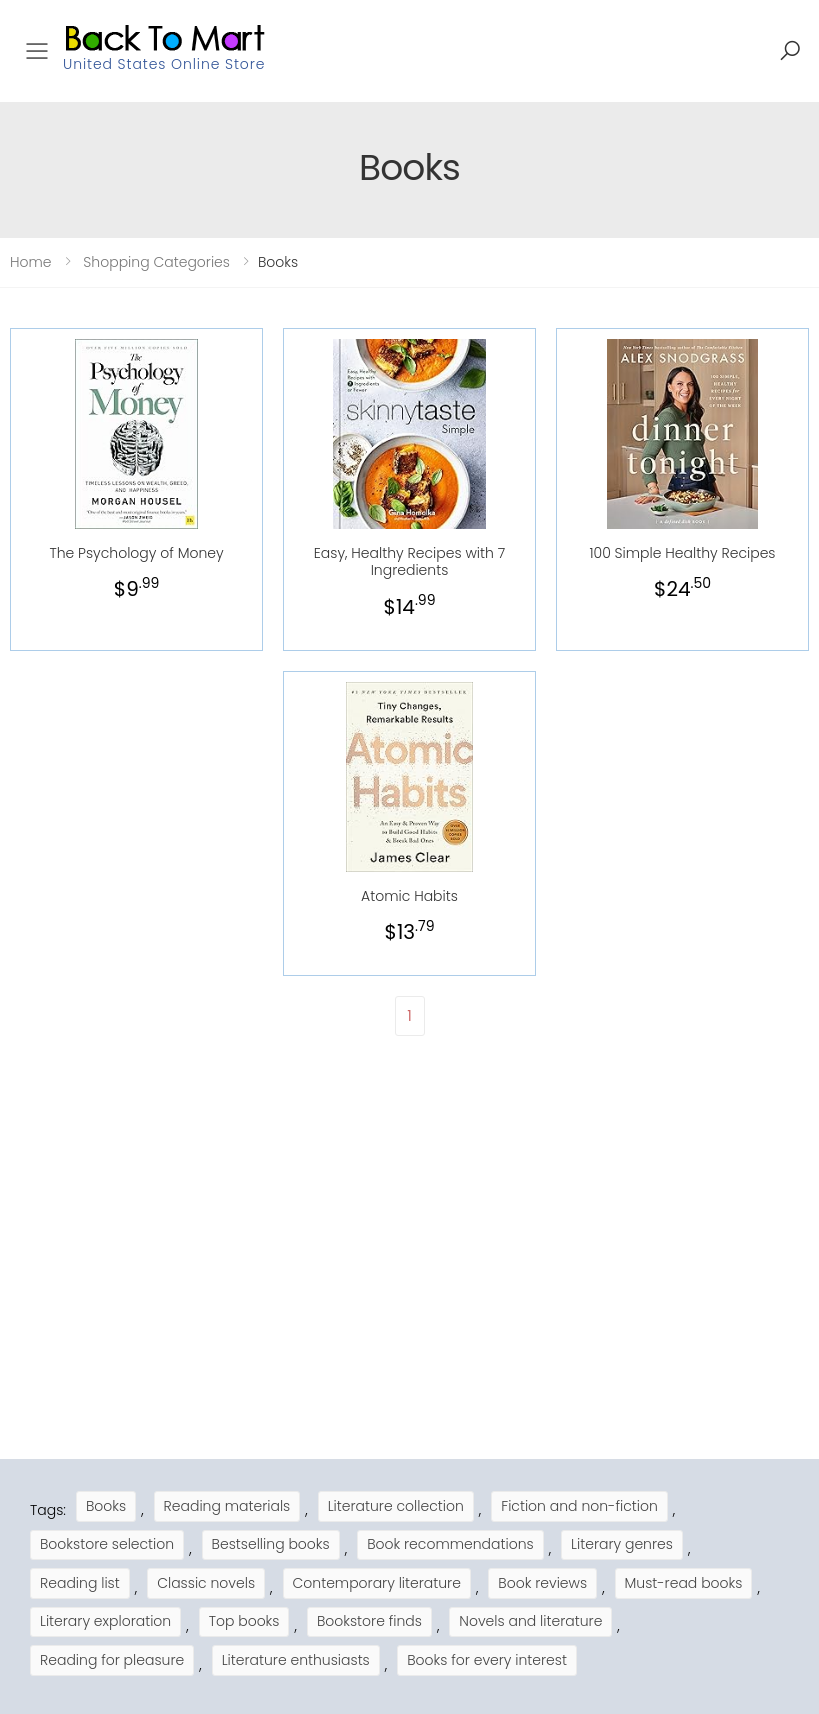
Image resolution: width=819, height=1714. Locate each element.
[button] (790, 51)
